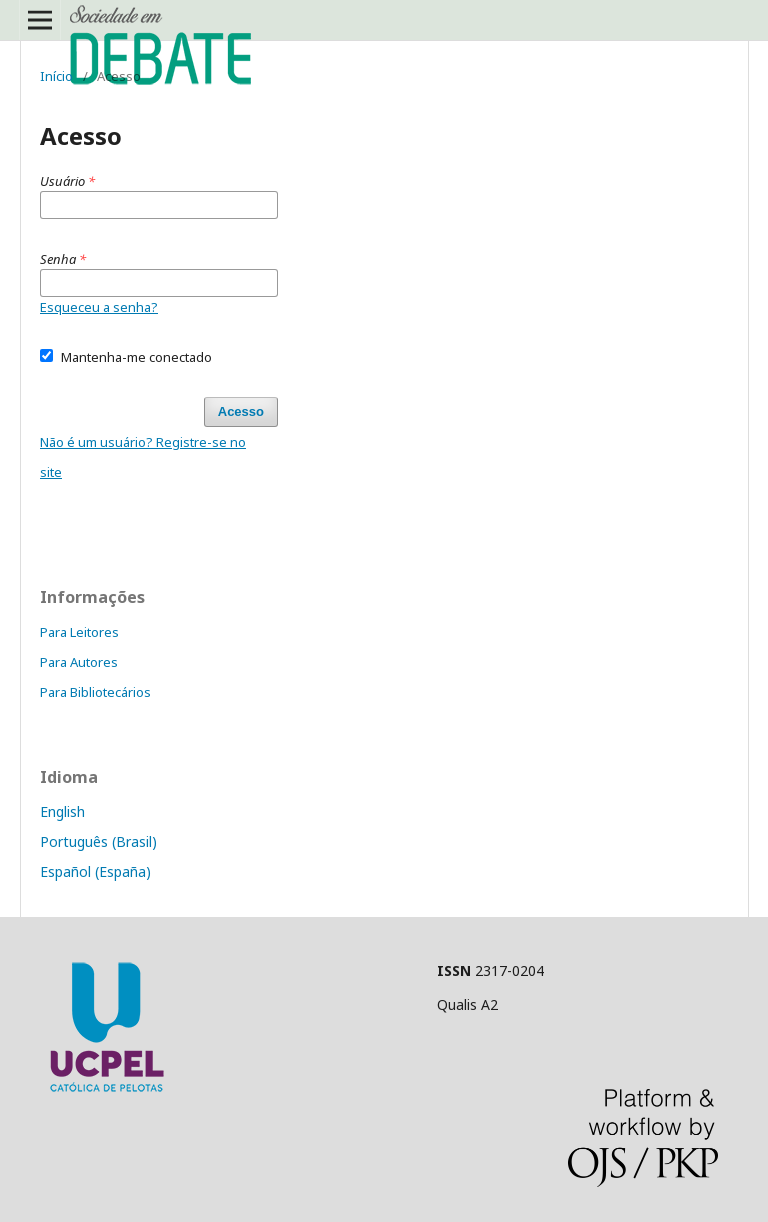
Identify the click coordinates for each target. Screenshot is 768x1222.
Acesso (241, 411)
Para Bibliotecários (95, 692)
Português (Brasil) (98, 841)
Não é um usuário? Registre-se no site (143, 457)
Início (56, 76)
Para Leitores (79, 632)
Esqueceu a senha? (99, 307)
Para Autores (79, 662)
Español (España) (95, 871)
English (62, 811)
